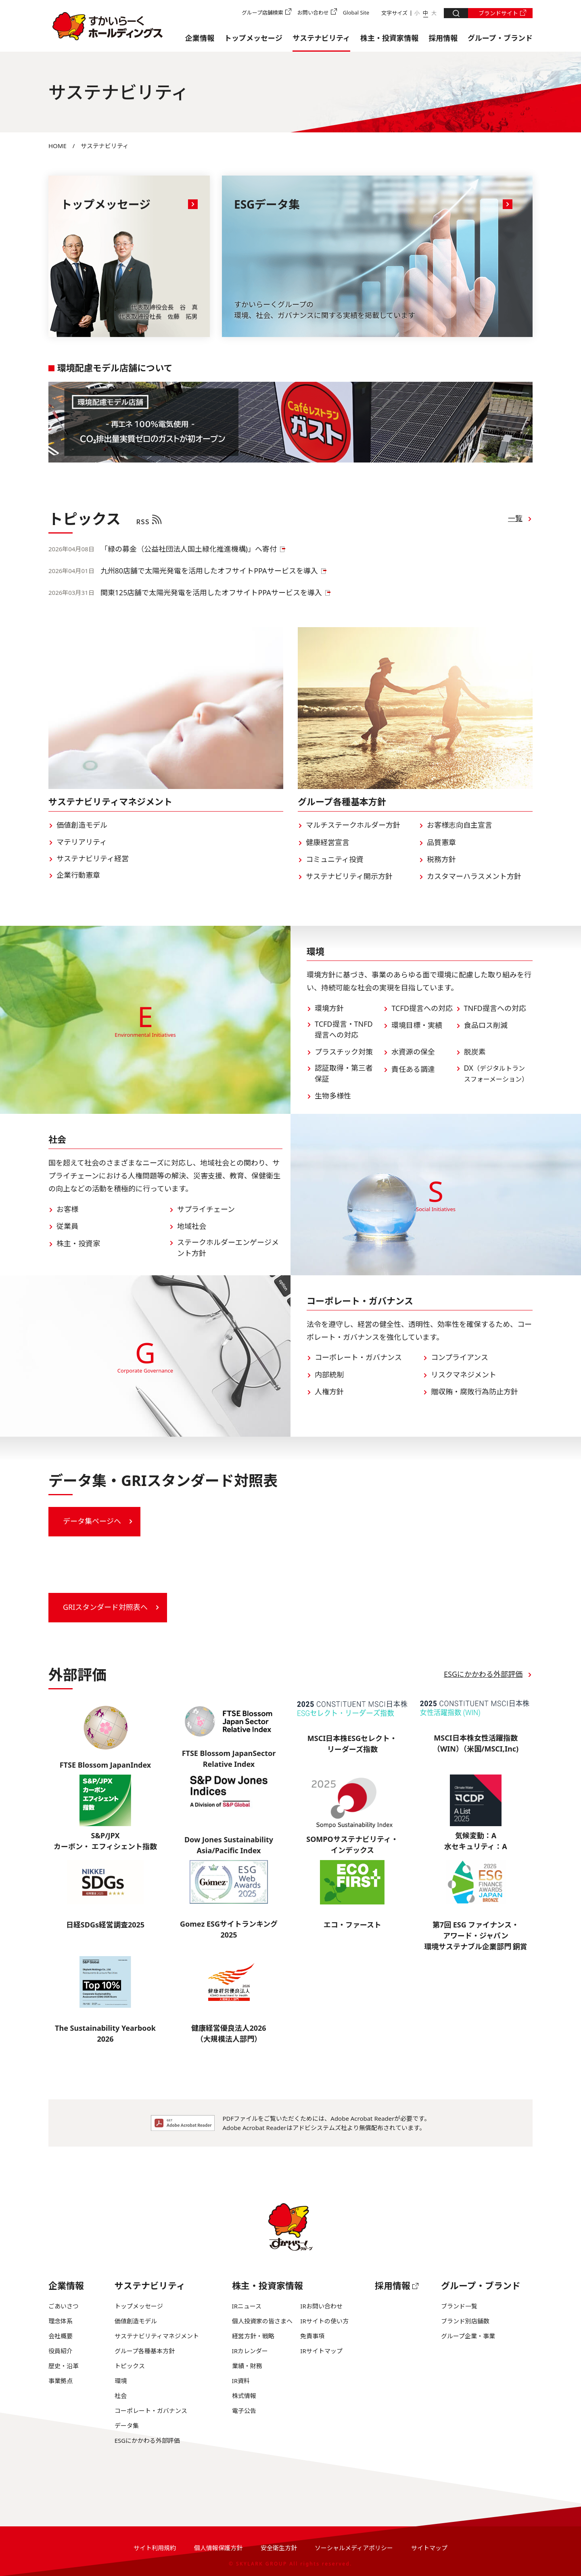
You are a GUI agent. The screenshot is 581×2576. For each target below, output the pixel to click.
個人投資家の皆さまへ (262, 2321)
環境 (121, 2381)
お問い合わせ (313, 12)
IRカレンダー (250, 2351)
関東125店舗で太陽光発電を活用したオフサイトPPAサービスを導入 (211, 592)
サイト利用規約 (155, 2548)
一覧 (515, 518)
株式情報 (244, 2396)
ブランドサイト (498, 13)
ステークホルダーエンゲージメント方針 (228, 1247)
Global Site (356, 12)
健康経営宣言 (327, 842)
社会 (121, 2396)
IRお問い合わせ (321, 2306)
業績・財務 (247, 2366)
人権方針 (329, 1391)
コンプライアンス (459, 1357)
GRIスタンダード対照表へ (105, 1607)
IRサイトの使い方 (324, 2321)
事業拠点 (60, 2381)
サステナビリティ (321, 38)
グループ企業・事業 (468, 2336)
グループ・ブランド (500, 38)
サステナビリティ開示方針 (349, 876)
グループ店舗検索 (262, 12)
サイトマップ (429, 2548)
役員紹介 (60, 2351)
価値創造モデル (81, 825)
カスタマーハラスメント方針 (474, 876)
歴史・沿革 (63, 2366)
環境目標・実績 (416, 1025)
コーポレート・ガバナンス (358, 1357)
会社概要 (60, 2336)
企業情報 (199, 38)
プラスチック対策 (344, 1052)
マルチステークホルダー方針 (353, 825)
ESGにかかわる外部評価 (483, 1674)
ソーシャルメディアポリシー (354, 2548)
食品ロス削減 (486, 1025)
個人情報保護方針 (218, 2548)
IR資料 (241, 2381)
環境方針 (329, 1008)
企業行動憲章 (78, 875)
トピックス (130, 2366)
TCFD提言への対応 (422, 1008)
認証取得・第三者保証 (344, 1073)
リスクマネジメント (463, 1374)
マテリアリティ (81, 842)
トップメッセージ (253, 38)
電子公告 (244, 2410)
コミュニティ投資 (335, 859)
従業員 (67, 1226)
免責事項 (312, 2336)
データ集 (127, 2425)
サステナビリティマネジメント (157, 2336)
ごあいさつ (63, 2306)
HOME (57, 146)
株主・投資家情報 (389, 38)
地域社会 (191, 1226)
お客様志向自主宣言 (459, 825)
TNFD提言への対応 (495, 1008)
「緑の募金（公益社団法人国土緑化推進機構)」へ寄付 (188, 549)
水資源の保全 (413, 1052)
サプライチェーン (206, 1209)
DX (496, 1073)
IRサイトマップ (321, 2351)
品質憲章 (441, 842)
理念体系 (60, 2321)
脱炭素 (475, 1052)
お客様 (67, 1209)
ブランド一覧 (459, 2306)
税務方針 (441, 859)
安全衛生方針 (279, 2548)
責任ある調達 (413, 1069)
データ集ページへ (92, 1521)
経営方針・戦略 (253, 2336)
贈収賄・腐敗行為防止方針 (474, 1391)
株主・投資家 (78, 1243)
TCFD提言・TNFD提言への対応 (344, 1029)
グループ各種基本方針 (145, 2351)
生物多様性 (333, 1096)
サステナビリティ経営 (92, 858)
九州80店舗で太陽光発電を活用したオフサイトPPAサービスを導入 (209, 570)
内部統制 (329, 1374)
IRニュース (246, 2306)
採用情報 (443, 38)
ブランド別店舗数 (465, 2321)
